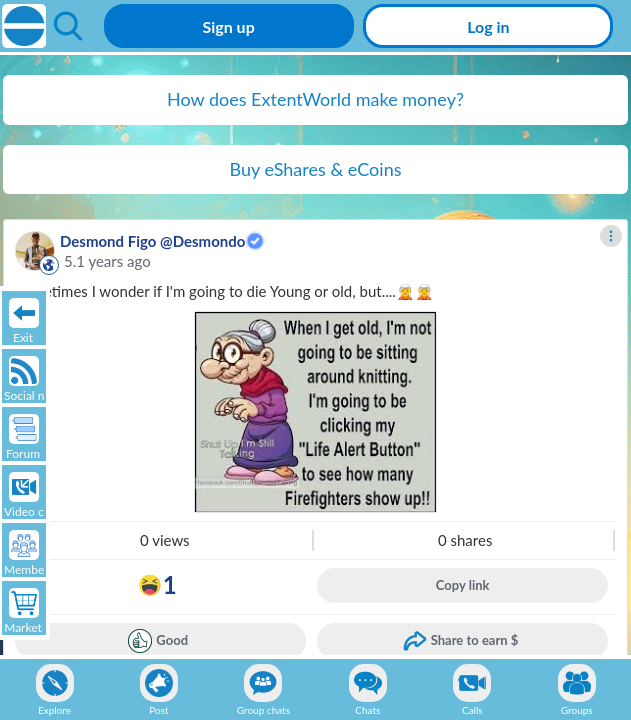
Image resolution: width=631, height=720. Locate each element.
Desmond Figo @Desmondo (152, 241)
